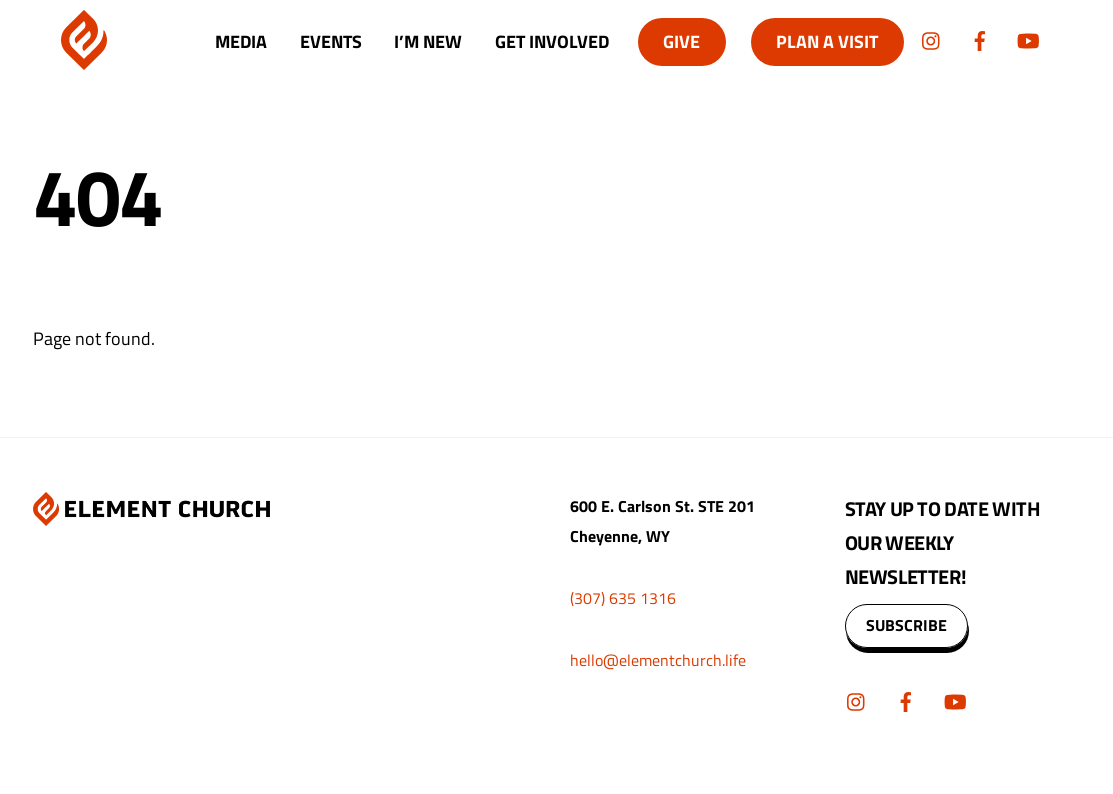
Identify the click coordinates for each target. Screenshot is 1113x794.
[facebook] (980, 38)
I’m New (428, 41)
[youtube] (1028, 38)
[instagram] (932, 38)
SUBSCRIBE (906, 625)
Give (681, 41)
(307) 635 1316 (623, 598)
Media (241, 41)
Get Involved (552, 41)
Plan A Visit (827, 41)
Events (331, 41)
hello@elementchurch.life (658, 660)
